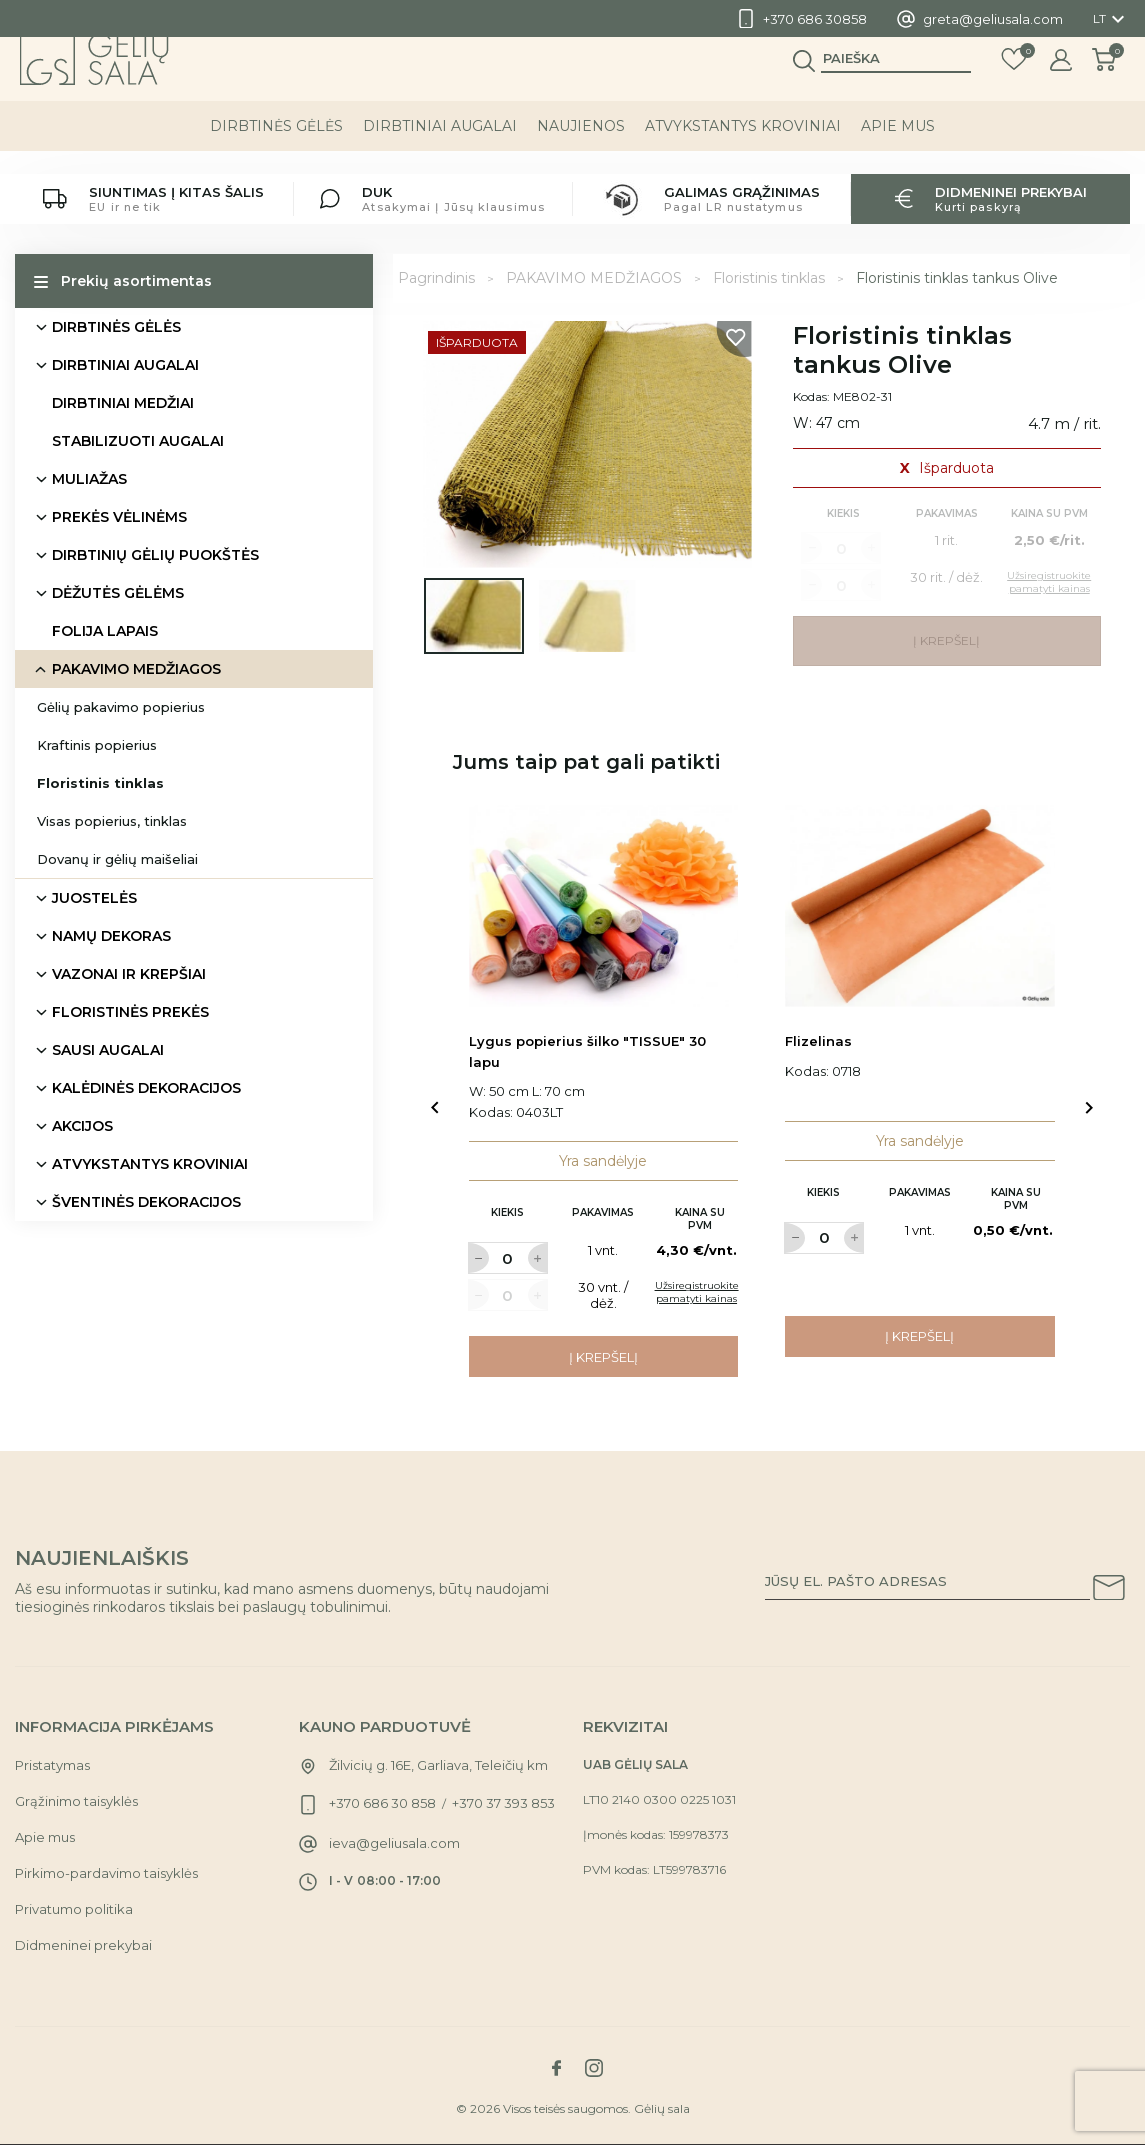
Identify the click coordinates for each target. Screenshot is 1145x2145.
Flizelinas (818, 1041)
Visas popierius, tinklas (112, 821)
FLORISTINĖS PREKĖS (130, 1012)
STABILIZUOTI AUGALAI (138, 441)
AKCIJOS (82, 1126)
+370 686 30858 (815, 19)
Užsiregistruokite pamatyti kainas (697, 1292)
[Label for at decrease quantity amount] (478, 1258)
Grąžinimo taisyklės (76, 1801)
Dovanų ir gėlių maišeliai (117, 859)
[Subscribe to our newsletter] (1109, 1591)
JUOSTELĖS (94, 898)
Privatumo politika (74, 1909)
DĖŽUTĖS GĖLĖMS (118, 593)
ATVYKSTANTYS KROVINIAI (743, 149)
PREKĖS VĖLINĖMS (119, 517)
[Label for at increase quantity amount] (538, 1258)
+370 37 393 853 (503, 1803)
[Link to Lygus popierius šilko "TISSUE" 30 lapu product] (604, 906)
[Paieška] (896, 81)
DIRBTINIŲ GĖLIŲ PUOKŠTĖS (155, 555)
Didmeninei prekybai (83, 1945)
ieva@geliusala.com (394, 1843)
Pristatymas (52, 1765)
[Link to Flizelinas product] (920, 906)
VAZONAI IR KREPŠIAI (129, 974)
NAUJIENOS (581, 149)
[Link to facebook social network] (557, 2068)
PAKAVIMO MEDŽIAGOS (136, 669)
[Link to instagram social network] (594, 2068)
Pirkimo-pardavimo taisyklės (106, 1873)
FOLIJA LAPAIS (105, 631)
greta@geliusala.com (993, 19)
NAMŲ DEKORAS (111, 936)
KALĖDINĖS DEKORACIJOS (146, 1088)
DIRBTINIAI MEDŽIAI (123, 403)
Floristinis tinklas (100, 783)
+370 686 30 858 (382, 1803)
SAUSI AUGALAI (108, 1050)
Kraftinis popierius (97, 745)
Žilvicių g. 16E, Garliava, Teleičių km (438, 1765)
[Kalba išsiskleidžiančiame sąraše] (1111, 19)
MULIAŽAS (89, 479)
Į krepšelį (603, 1357)
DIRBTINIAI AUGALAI (440, 149)
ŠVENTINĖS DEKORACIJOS (146, 1202)
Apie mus (898, 149)
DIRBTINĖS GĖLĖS (276, 149)
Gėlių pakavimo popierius (121, 707)
